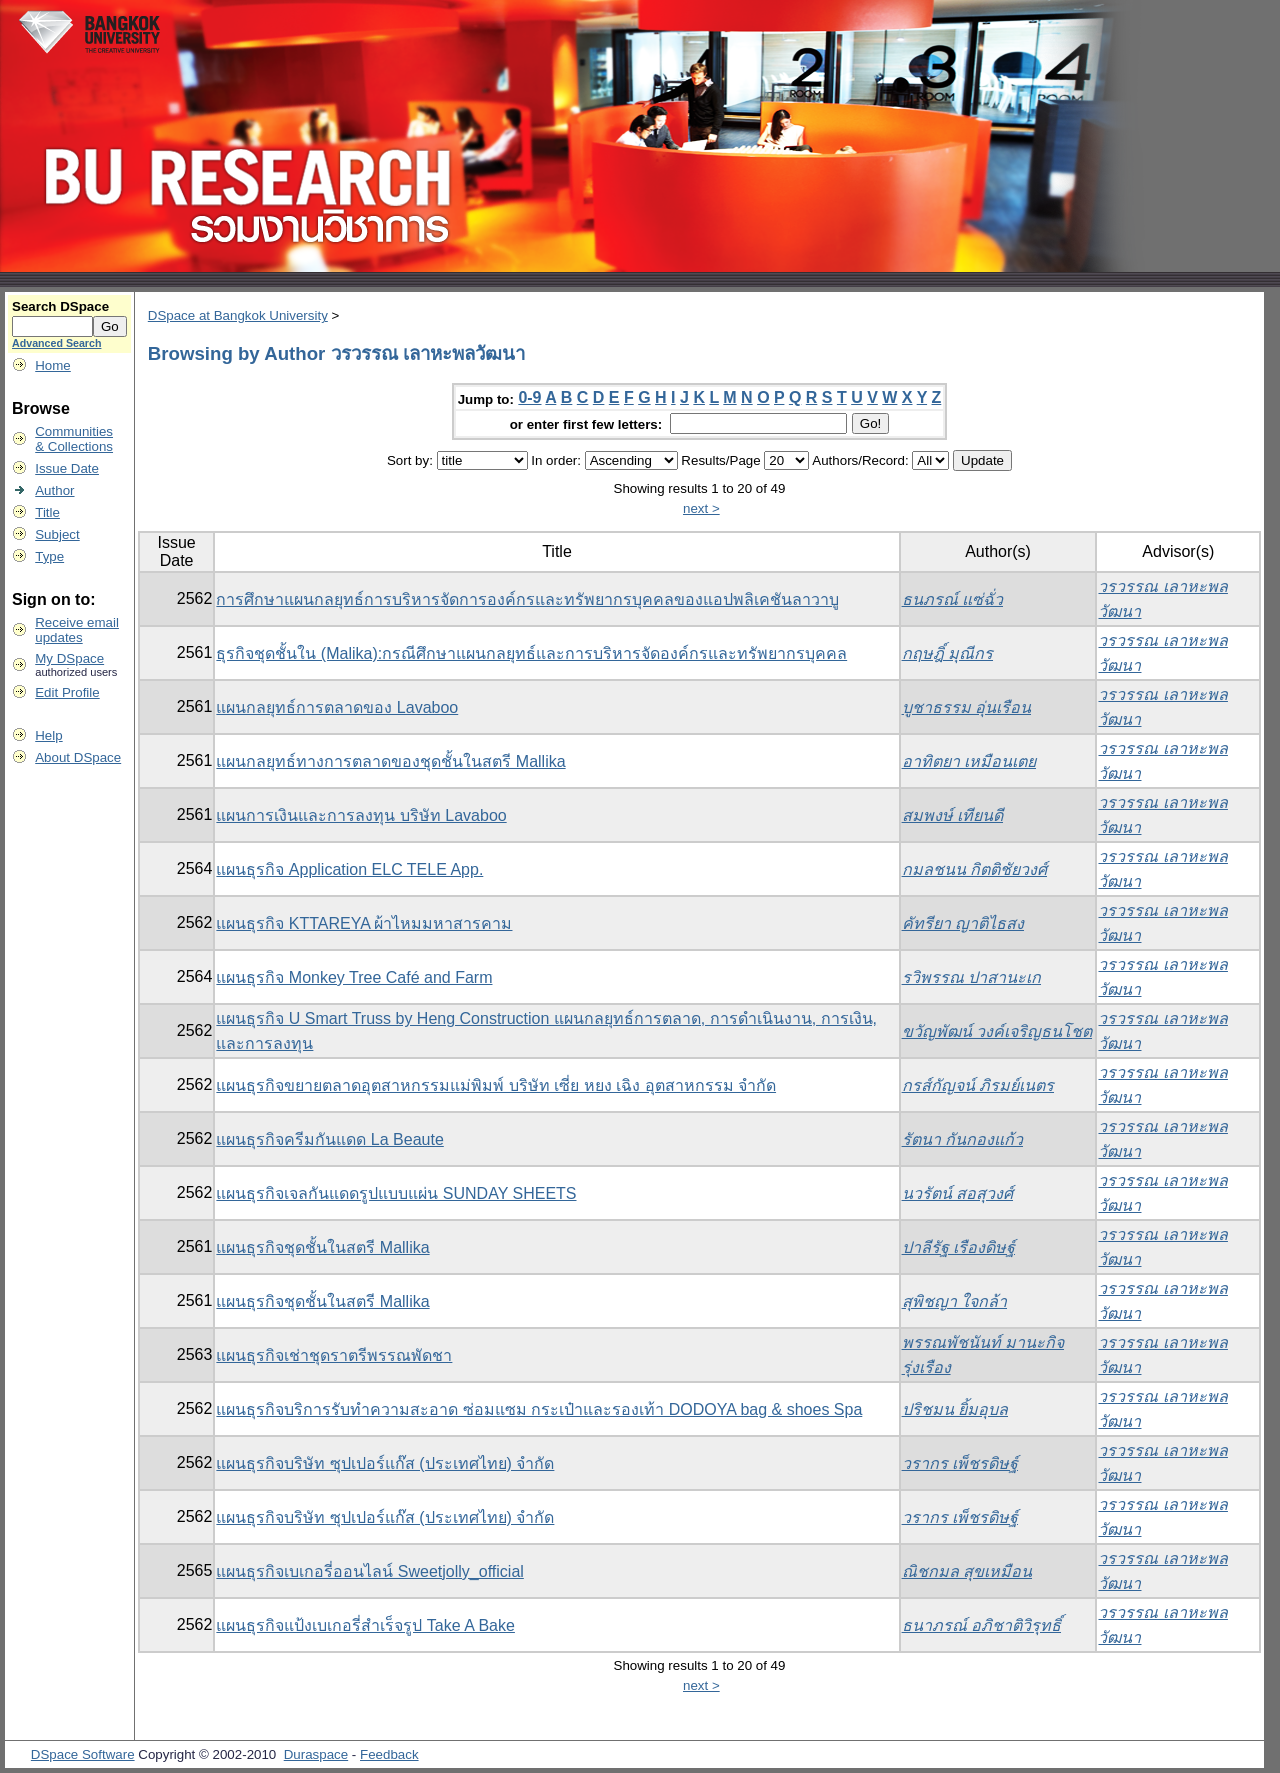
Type (49, 556)
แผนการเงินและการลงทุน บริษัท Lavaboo (361, 815)
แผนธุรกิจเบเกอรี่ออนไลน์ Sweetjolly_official (369, 1571)
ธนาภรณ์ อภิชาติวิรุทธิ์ (981, 1625)
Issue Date (67, 468)
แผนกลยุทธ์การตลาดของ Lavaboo (337, 707)
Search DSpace (60, 306)
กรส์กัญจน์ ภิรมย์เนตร (978, 1085)
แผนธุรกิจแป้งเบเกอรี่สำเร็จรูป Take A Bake (365, 1625)
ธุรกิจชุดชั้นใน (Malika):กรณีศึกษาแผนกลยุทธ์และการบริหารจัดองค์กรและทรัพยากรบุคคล (531, 653)
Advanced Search (56, 343)
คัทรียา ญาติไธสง (963, 923)
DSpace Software (83, 1754)
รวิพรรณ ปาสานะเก (971, 977)
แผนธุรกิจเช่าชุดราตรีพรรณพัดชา (334, 1355)
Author (54, 490)
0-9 (529, 397)
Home (53, 365)
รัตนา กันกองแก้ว (962, 1139)
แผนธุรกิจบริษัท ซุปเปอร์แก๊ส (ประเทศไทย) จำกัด (385, 1463)
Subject (57, 534)
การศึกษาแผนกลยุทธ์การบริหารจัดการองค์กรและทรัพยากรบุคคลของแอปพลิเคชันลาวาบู (527, 599)
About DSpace (78, 757)
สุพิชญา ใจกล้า (954, 1301)
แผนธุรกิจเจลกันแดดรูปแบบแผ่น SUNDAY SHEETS (396, 1193)
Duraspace (316, 1754)
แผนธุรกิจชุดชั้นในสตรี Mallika (322, 1247)
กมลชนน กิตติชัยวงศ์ (974, 869)
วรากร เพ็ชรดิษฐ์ (960, 1463)
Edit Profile (67, 692)
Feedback (389, 1754)
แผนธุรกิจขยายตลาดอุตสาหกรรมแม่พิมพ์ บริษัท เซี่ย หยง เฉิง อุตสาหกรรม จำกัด (496, 1085)
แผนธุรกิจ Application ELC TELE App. (349, 869)
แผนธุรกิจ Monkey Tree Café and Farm (354, 977)
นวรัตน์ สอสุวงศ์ (957, 1193)
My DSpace (69, 658)
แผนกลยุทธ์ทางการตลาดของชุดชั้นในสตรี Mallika (390, 761)
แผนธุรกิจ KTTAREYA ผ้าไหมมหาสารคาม (364, 923)
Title (47, 512)
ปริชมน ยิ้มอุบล (955, 1409)
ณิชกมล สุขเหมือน (967, 1571)
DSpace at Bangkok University (238, 315)
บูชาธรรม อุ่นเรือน (966, 707)
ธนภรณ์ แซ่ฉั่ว (952, 599)
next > (701, 508)
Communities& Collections (74, 439)
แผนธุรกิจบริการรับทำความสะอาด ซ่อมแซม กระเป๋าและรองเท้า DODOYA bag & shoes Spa (539, 1409)
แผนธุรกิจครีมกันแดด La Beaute (329, 1139)
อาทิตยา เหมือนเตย (969, 761)
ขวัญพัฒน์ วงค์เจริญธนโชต (997, 1031)
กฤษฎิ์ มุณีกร (947, 653)
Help (48, 735)
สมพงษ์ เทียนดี (952, 815)
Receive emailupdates (77, 630)
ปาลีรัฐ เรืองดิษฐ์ (958, 1247)
